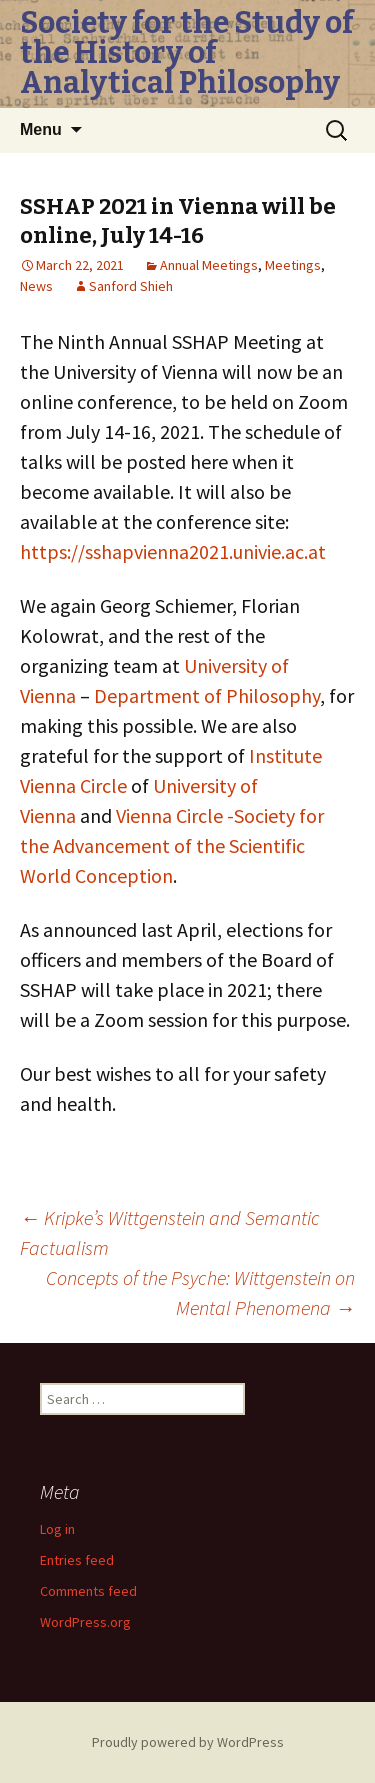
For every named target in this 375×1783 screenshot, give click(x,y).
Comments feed (88, 1591)
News (36, 286)
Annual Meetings (209, 265)
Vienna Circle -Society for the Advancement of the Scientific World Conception (172, 845)
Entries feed (77, 1560)
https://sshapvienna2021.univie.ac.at (173, 551)
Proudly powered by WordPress (188, 1742)
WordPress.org (85, 1622)
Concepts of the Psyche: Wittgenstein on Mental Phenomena (200, 1292)
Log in (57, 1529)
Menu (41, 129)
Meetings (293, 265)
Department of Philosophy (207, 695)
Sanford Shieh (131, 286)
